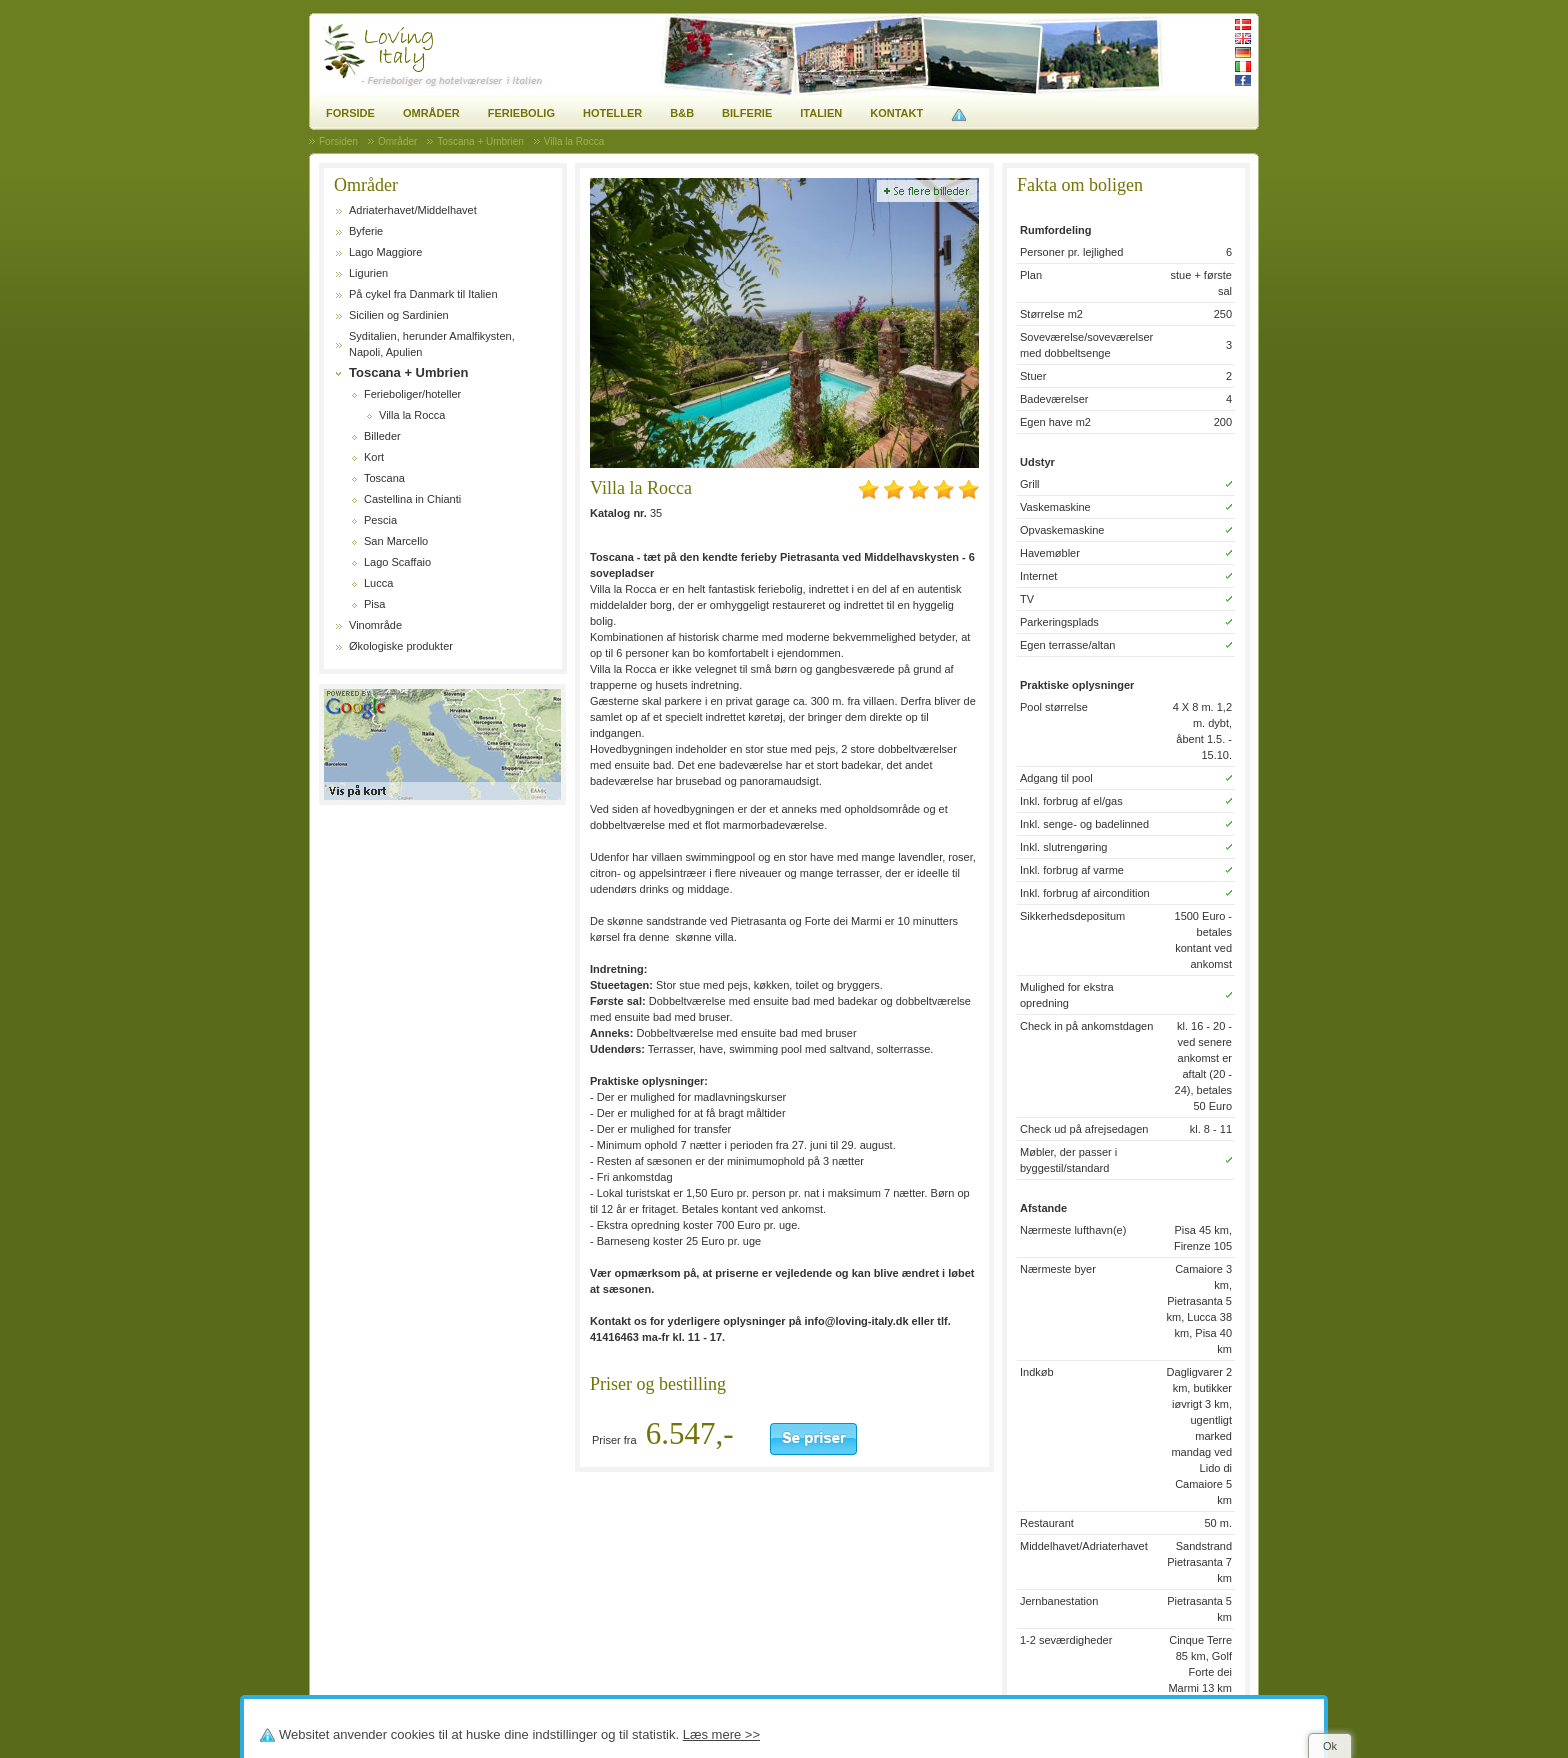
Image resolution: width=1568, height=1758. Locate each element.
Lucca (378, 583)
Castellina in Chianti (412, 499)
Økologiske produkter (401, 646)
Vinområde (375, 625)
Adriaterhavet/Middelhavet (413, 210)
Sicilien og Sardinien (399, 315)
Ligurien (368, 273)
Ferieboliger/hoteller (412, 394)
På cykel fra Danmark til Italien (423, 294)
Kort (374, 457)
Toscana (384, 478)
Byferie (366, 231)
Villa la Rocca (412, 415)
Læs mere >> (721, 1734)
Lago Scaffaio (397, 562)
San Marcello (396, 541)
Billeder (382, 436)
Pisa (374, 604)
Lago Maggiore (385, 252)
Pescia (380, 520)
